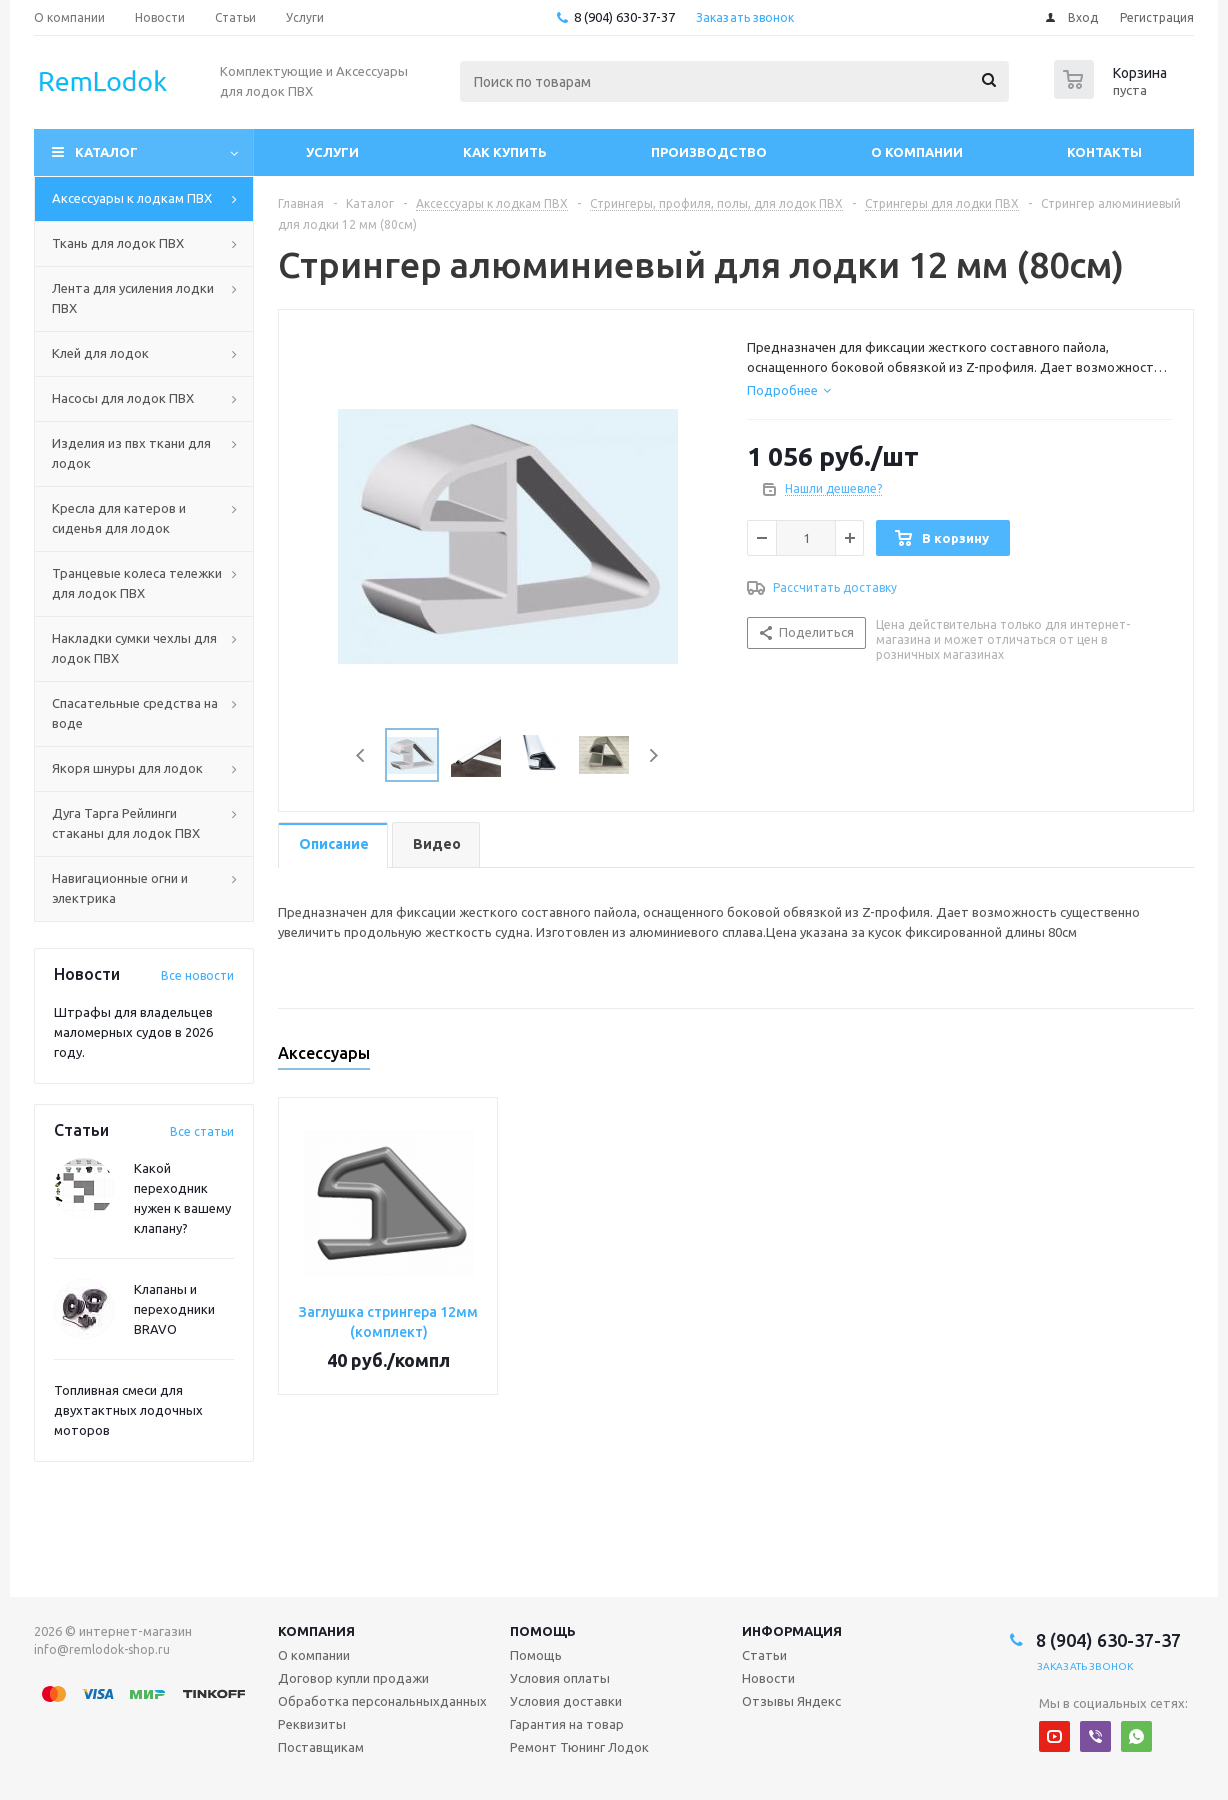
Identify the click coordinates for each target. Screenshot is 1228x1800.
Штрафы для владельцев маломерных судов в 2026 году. (133, 1032)
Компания (316, 1631)
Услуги (332, 152)
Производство (709, 152)
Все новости (197, 975)
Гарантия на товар (567, 1724)
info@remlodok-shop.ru (102, 1649)
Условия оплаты (560, 1678)
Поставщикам (321, 1747)
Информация (792, 1631)
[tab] (789, 390)
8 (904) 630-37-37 (624, 17)
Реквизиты (312, 1724)
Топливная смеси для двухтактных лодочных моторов (128, 1410)
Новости (768, 1678)
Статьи (764, 1655)
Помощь (543, 1631)
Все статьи (202, 1131)
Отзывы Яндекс (791, 1701)
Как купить (505, 152)
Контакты (1104, 152)
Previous (361, 755)
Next (653, 755)
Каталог (106, 152)
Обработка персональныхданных (382, 1701)
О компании (917, 152)
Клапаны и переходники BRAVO (174, 1309)
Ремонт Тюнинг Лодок (579, 1747)
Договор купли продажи (353, 1678)
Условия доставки (566, 1701)
